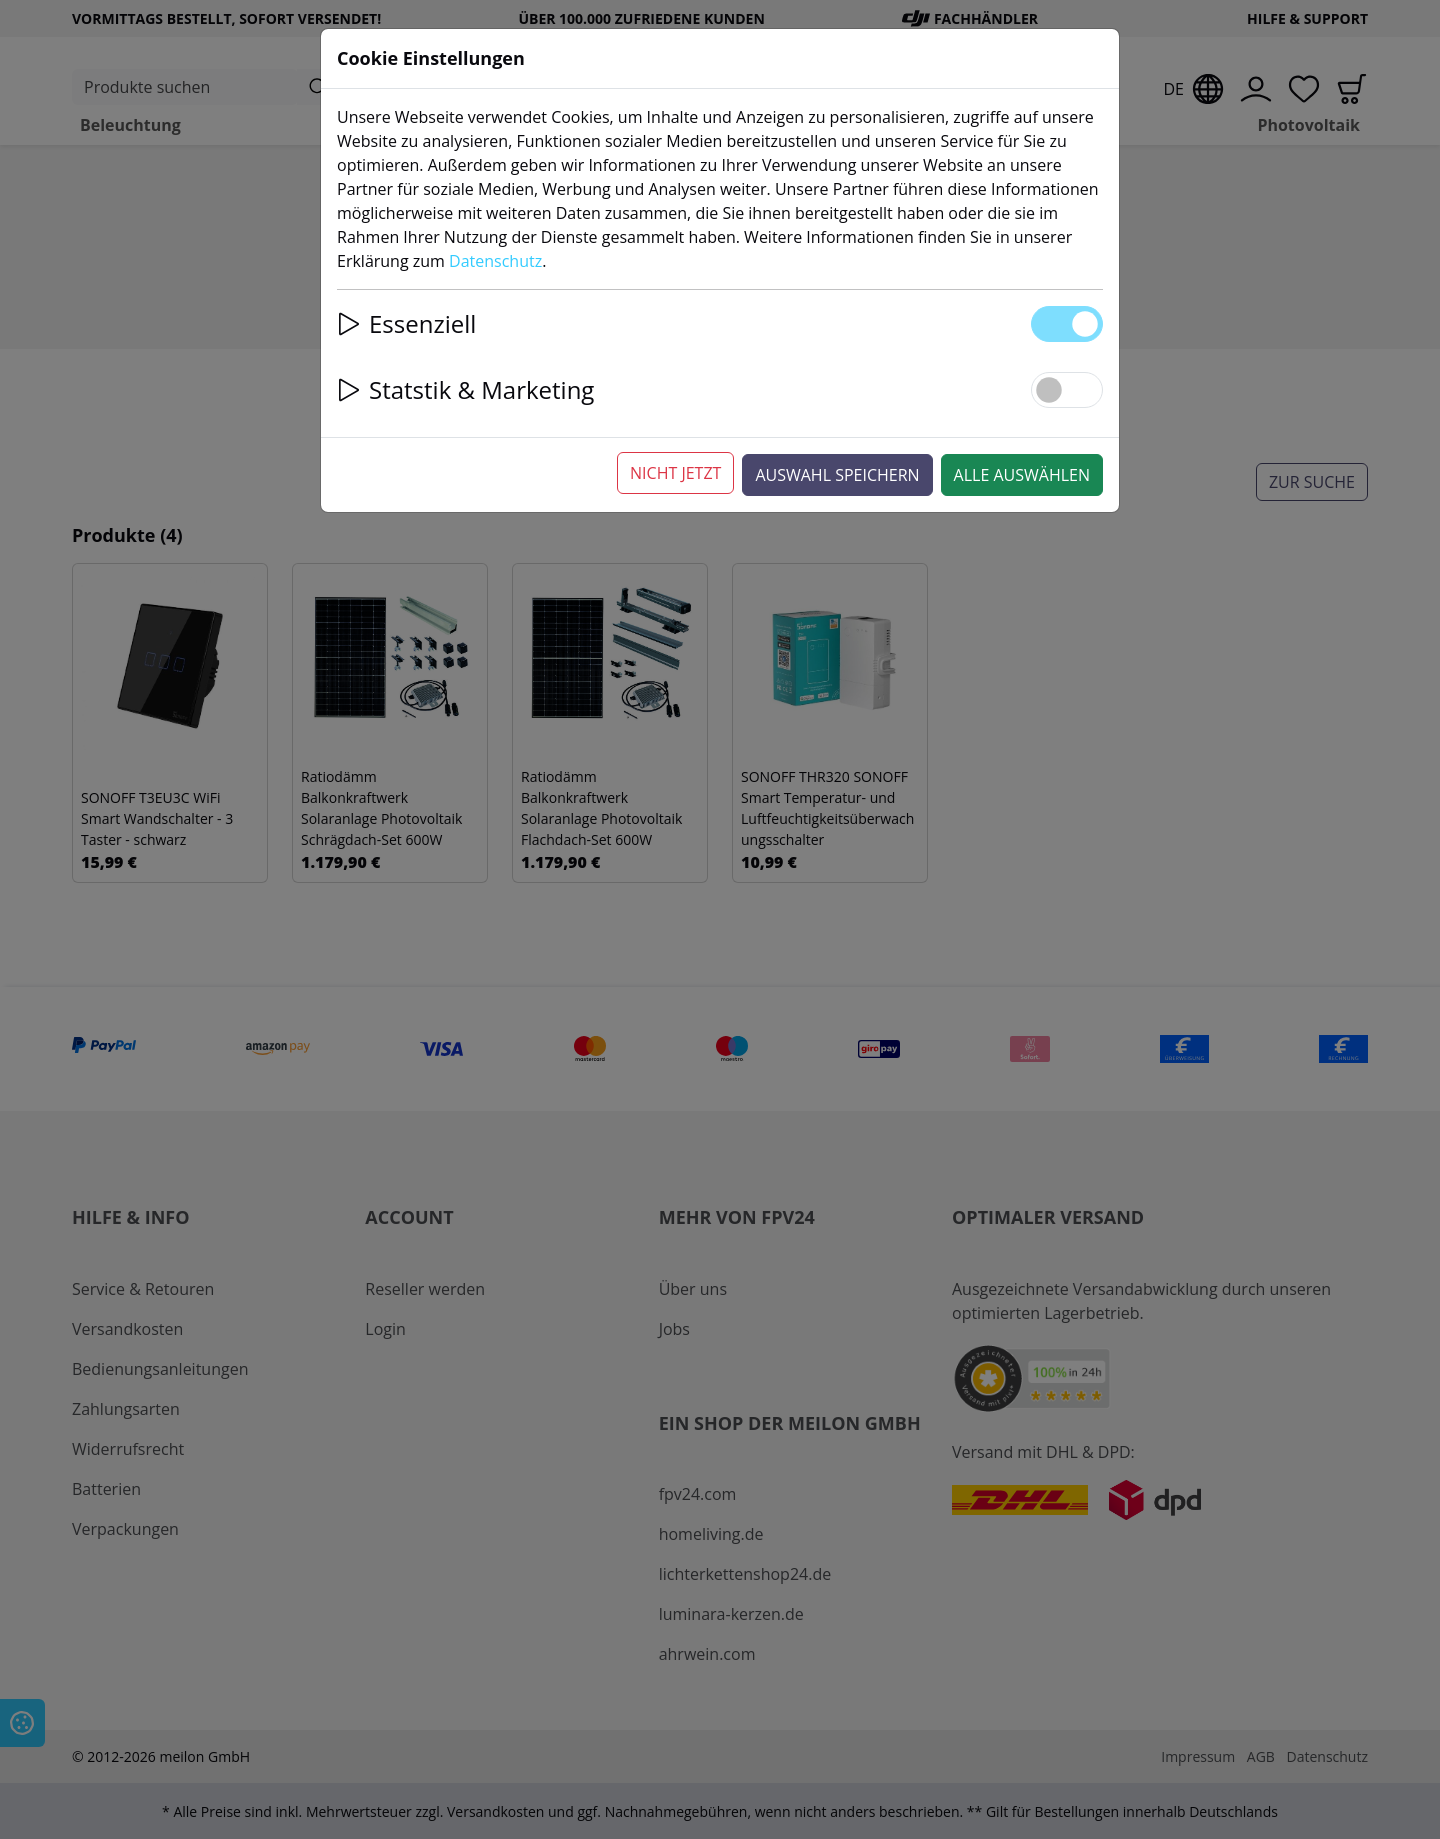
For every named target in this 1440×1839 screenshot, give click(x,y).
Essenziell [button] (406, 323)
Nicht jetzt (675, 473)
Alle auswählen (1022, 475)
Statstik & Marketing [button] (465, 389)
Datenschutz (495, 261)
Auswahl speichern (837, 475)
